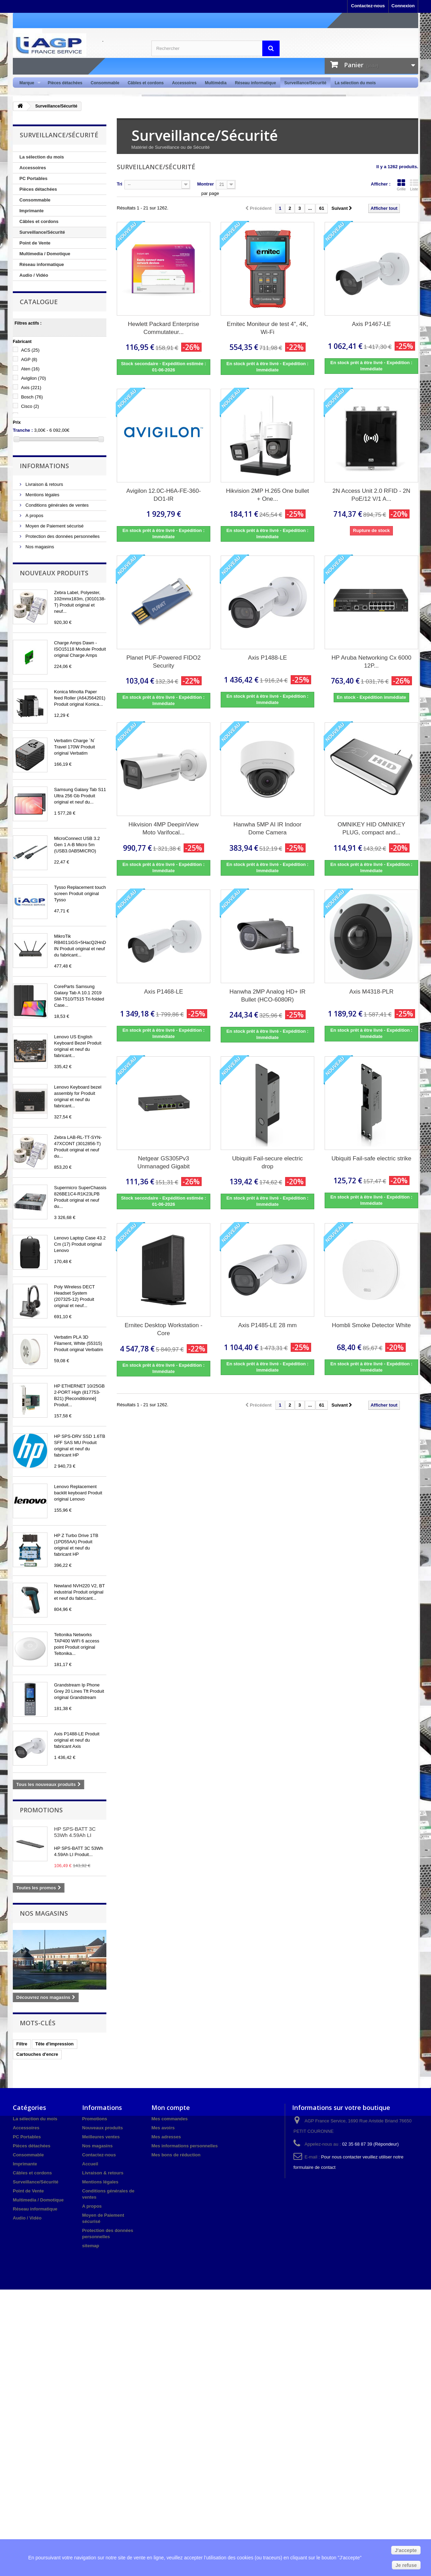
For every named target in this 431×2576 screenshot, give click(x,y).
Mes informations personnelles (184, 2145)
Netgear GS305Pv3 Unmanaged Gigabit (163, 1162)
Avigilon (33, 378)
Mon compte (170, 2107)
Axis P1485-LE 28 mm (267, 1325)
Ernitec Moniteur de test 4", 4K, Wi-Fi (267, 328)
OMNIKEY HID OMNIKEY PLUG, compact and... (371, 828)
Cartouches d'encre (37, 2054)
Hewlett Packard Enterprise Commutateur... (163, 328)
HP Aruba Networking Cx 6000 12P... (371, 661)
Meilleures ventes (101, 2136)
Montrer (205, 184)
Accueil (90, 2163)
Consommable (105, 82)
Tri (119, 184)
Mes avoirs (163, 2127)
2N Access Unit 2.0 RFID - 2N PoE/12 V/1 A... (372, 495)
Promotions (41, 1810)
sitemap (90, 2245)
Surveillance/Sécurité (305, 82)
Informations (44, 466)
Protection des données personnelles (62, 536)
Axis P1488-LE (267, 657)
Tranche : (23, 430)
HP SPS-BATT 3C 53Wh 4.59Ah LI (75, 1832)
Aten (30, 368)
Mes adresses (166, 2136)
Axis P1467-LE (371, 324)
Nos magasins (39, 546)
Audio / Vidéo (33, 275)
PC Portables (33, 178)
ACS (30, 350)
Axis (31, 387)
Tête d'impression (54, 2043)
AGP (29, 359)
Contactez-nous (368, 5)
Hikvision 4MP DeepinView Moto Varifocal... (164, 828)
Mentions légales (41, 494)
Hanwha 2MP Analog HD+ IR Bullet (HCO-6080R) (267, 995)
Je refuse (406, 2565)
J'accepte (406, 2550)
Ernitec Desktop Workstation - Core (164, 1329)
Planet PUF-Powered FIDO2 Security (163, 661)
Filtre (21, 2043)
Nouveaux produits (54, 573)
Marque (28, 83)
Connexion (403, 5)
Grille (401, 185)
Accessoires (184, 82)
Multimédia (216, 82)
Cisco (30, 406)
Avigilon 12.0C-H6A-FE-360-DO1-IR (163, 495)
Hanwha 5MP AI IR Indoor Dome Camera (267, 828)
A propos (33, 515)
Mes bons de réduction (176, 2154)
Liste (414, 185)
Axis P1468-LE (163, 991)
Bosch (32, 397)
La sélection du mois (355, 82)
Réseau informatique (255, 82)
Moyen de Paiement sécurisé (53, 526)
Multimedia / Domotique (44, 253)
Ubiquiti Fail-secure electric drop (267, 1162)
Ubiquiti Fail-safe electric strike (372, 1158)
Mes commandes (169, 2118)
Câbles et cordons (145, 82)
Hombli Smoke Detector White (371, 1325)
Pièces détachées (65, 82)
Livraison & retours (43, 484)
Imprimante (31, 210)
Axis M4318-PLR (371, 991)
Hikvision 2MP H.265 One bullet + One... (267, 495)
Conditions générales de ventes (56, 505)
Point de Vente (35, 243)
